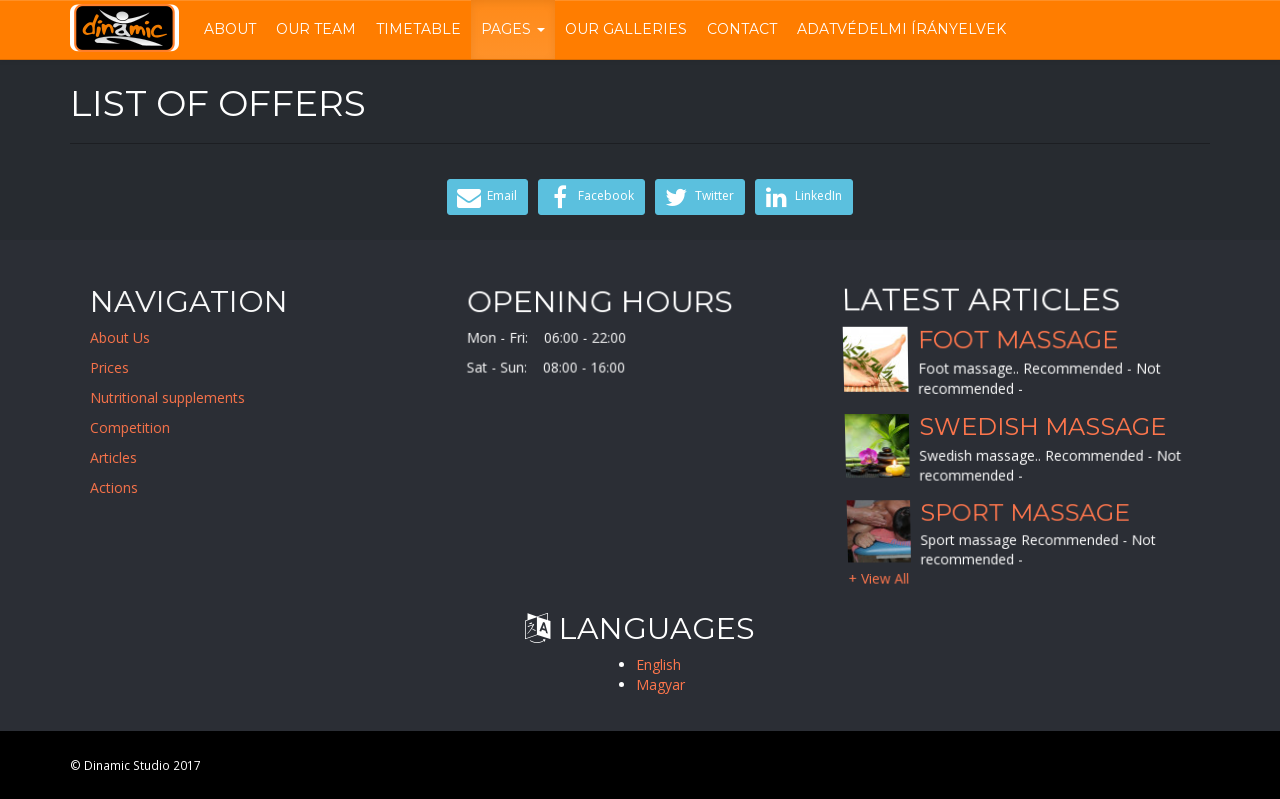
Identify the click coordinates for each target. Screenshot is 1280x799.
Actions (126, 487)
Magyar (660, 684)
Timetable (418, 29)
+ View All (879, 578)
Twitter (697, 197)
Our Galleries (626, 29)
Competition (142, 427)
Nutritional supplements (179, 397)
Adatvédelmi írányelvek (901, 29)
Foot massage (1017, 340)
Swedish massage (1043, 427)
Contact (742, 29)
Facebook (589, 197)
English (658, 664)
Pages (513, 29)
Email (485, 197)
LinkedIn (801, 197)
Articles (125, 457)
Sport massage (1025, 512)
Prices (121, 367)
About (230, 29)
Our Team (316, 29)
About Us (132, 337)
